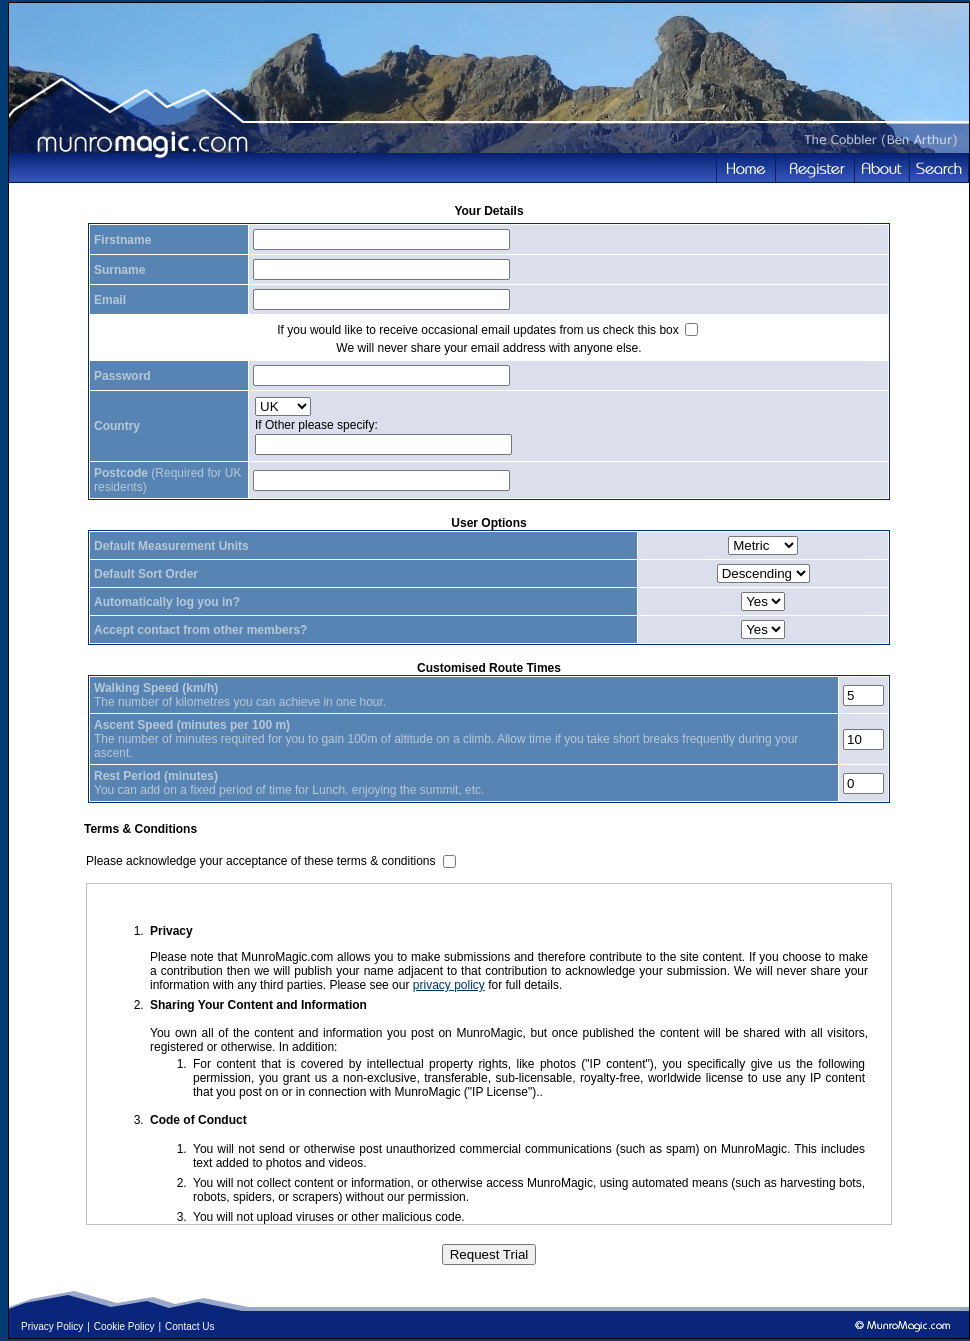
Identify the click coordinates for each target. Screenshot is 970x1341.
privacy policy (449, 985)
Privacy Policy (52, 1326)
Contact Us (189, 1326)
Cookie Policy (124, 1326)
